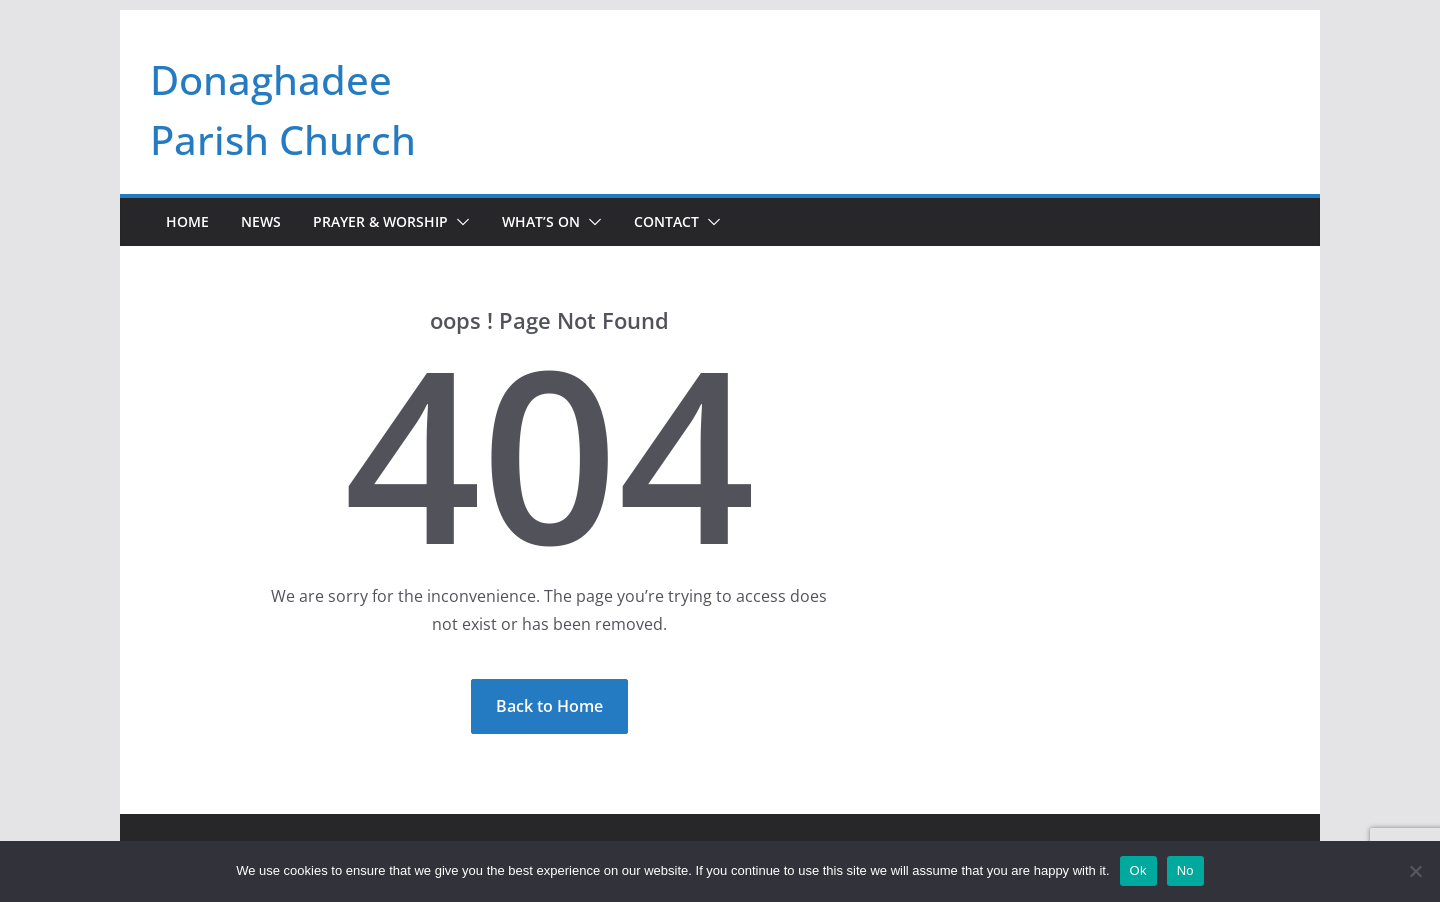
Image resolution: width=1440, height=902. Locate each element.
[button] (459, 222)
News (261, 221)
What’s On (541, 221)
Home (187, 221)
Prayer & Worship (380, 221)
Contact (666, 221)
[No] (1415, 871)
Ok (1138, 870)
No (1185, 870)
